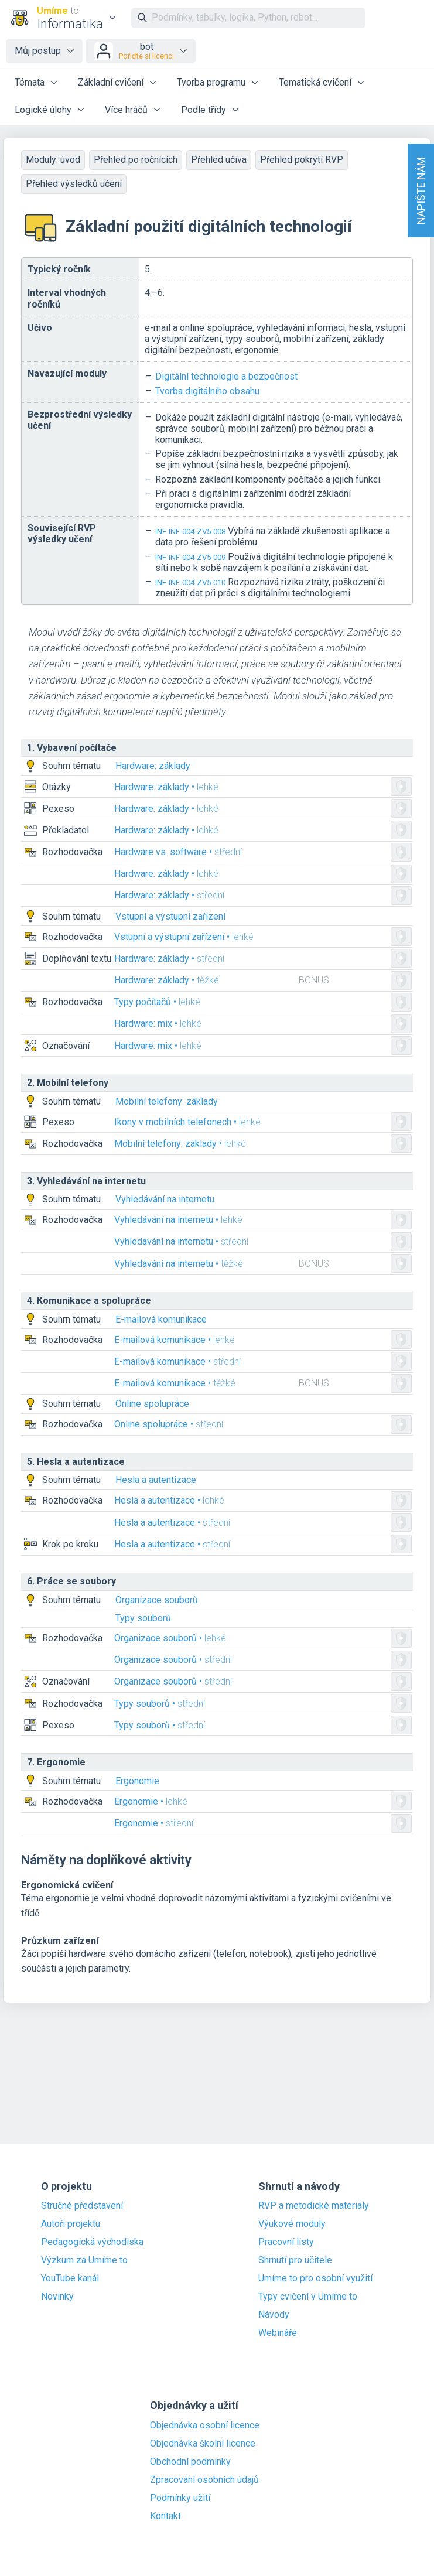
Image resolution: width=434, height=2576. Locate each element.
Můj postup (38, 50)
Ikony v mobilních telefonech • (187, 1122)
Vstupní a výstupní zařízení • (184, 936)
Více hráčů (126, 109)
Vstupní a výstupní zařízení (170, 916)
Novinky (57, 2296)
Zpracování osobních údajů (204, 2480)
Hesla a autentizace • (169, 1500)
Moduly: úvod (53, 159)
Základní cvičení (110, 82)
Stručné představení (82, 2206)
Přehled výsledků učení (74, 183)
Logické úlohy (43, 109)
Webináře (277, 2333)
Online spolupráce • (168, 1424)
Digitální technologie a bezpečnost (226, 376)
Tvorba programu (211, 82)
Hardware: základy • (166, 786)
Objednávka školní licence (202, 2443)
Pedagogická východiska (92, 2242)
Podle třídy (203, 109)
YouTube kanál (70, 2278)
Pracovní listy (286, 2242)
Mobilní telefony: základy (166, 1101)
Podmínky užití (180, 2498)
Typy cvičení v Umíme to (307, 2296)
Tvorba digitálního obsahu (207, 391)
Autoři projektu (70, 2224)
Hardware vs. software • (178, 851)
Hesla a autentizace (155, 1479)
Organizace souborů (156, 1599)
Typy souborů (143, 1618)
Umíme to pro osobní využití (315, 2278)
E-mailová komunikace (161, 1319)
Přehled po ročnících (135, 159)
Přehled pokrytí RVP (301, 159)
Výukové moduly (292, 2224)
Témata (30, 82)
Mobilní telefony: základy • (180, 1143)
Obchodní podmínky (190, 2462)
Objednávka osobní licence (204, 2425)
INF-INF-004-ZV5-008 (190, 531)
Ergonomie (137, 1780)
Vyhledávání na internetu (164, 1199)
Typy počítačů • (157, 1001)
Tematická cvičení (315, 82)
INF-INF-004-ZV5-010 (190, 582)
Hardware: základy (152, 765)
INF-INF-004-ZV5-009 (190, 557)
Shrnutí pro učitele (295, 2260)
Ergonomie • (150, 1801)
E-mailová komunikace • (174, 1339)
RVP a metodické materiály (313, 2206)
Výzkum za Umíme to (84, 2260)
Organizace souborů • (170, 1638)
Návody (273, 2314)
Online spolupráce (152, 1403)
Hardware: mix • (157, 1023)
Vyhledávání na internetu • (178, 1219)
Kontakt (165, 2516)
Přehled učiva (219, 159)
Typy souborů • (159, 1703)
